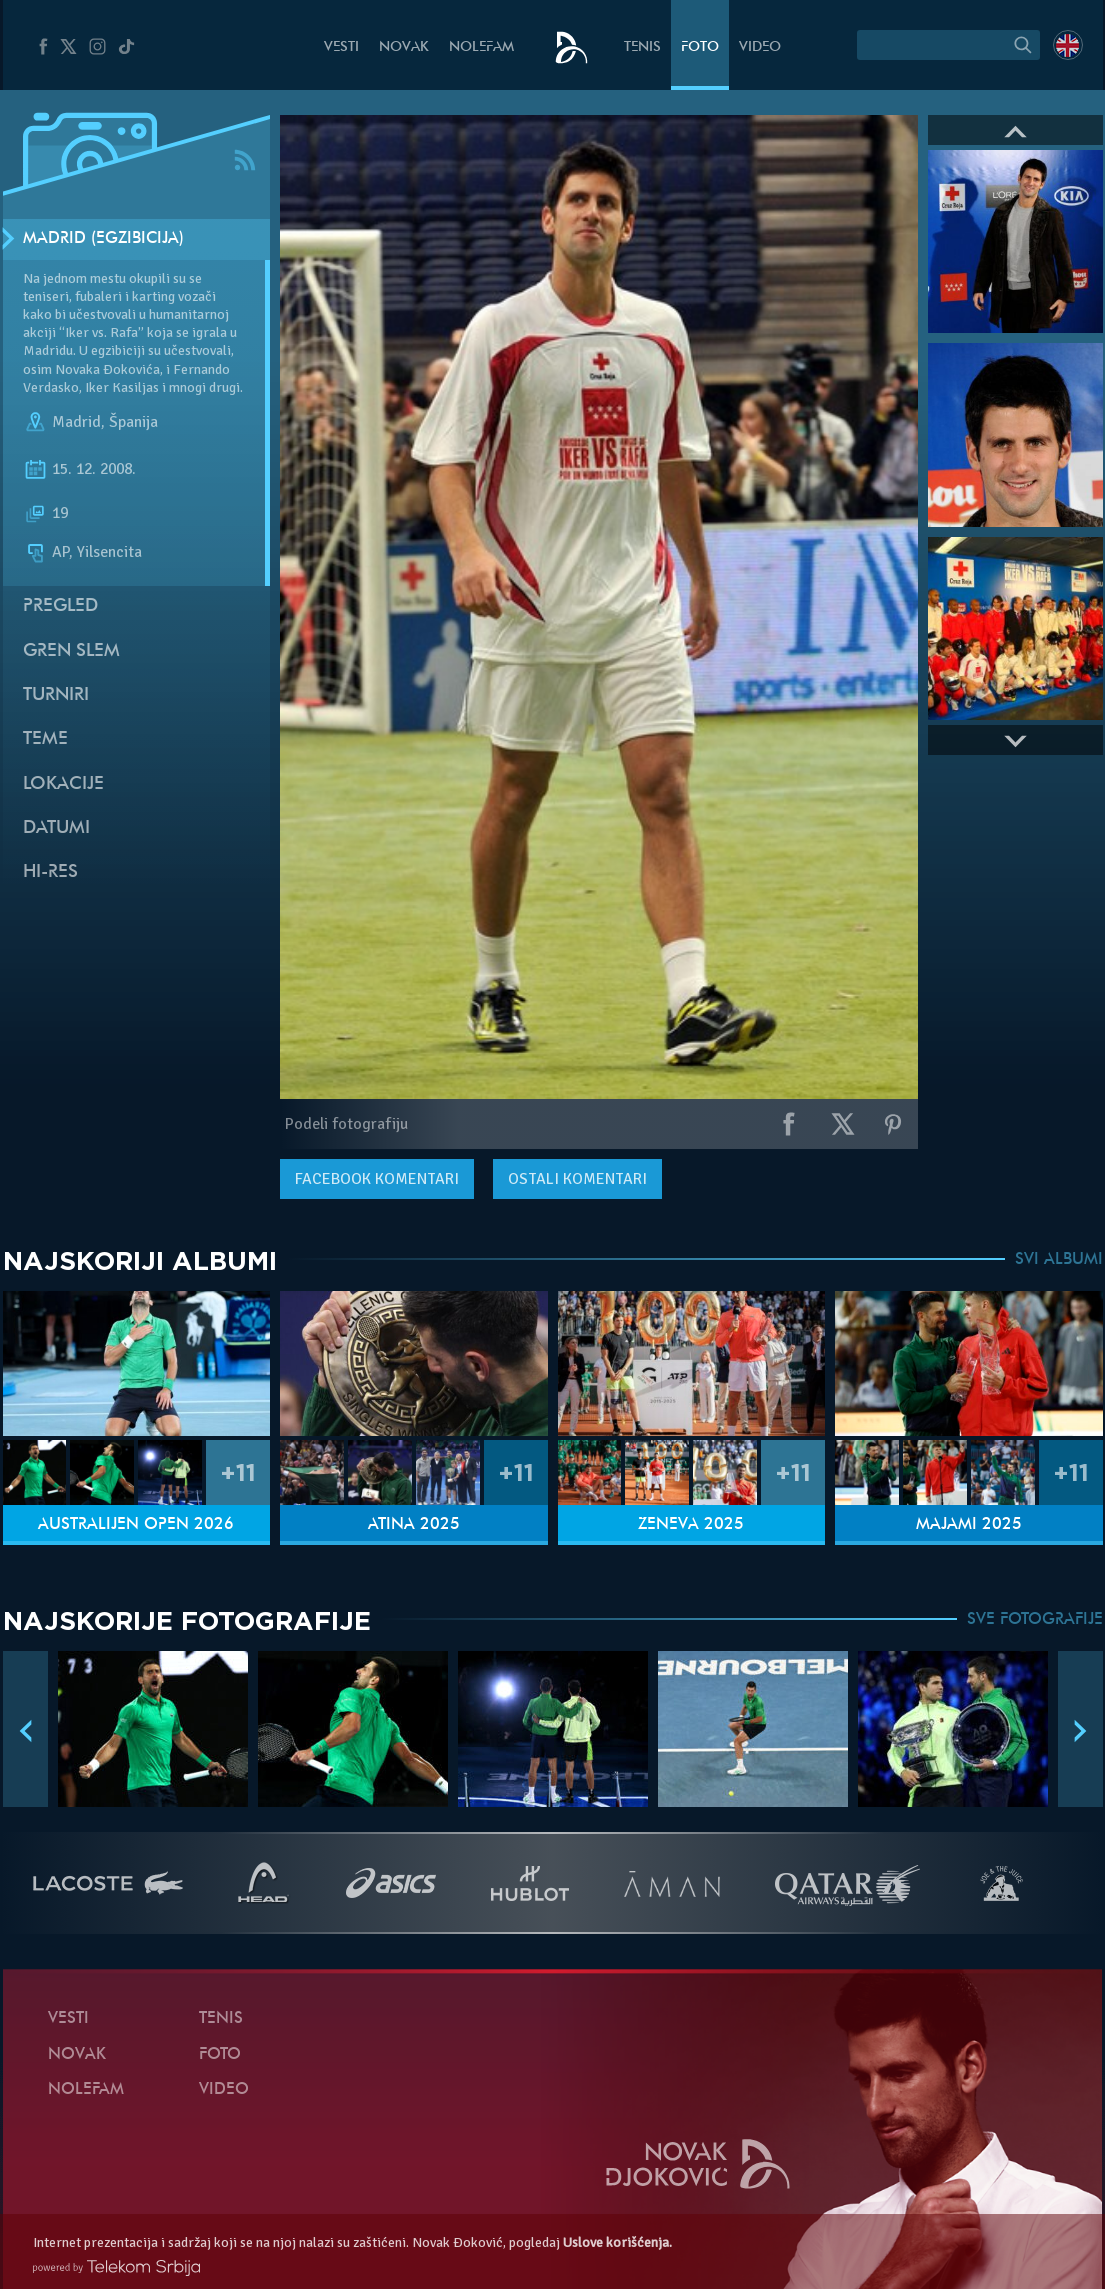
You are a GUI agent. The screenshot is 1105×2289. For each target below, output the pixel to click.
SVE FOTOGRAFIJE (1035, 1620)
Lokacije (63, 784)
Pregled (60, 606)
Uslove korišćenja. (617, 2242)
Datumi (56, 828)
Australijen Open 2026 (136, 1525)
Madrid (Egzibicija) (103, 239)
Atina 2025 (414, 1525)
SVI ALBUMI (1059, 1260)
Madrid (76, 422)
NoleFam (481, 47)
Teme (45, 739)
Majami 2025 (969, 1525)
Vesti (341, 47)
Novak (404, 47)
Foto (700, 47)
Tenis (642, 47)
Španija (133, 422)
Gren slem (71, 651)
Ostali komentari (577, 1179)
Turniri (56, 695)
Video (760, 47)
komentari (377, 1179)
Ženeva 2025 (691, 1525)
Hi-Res (50, 872)
